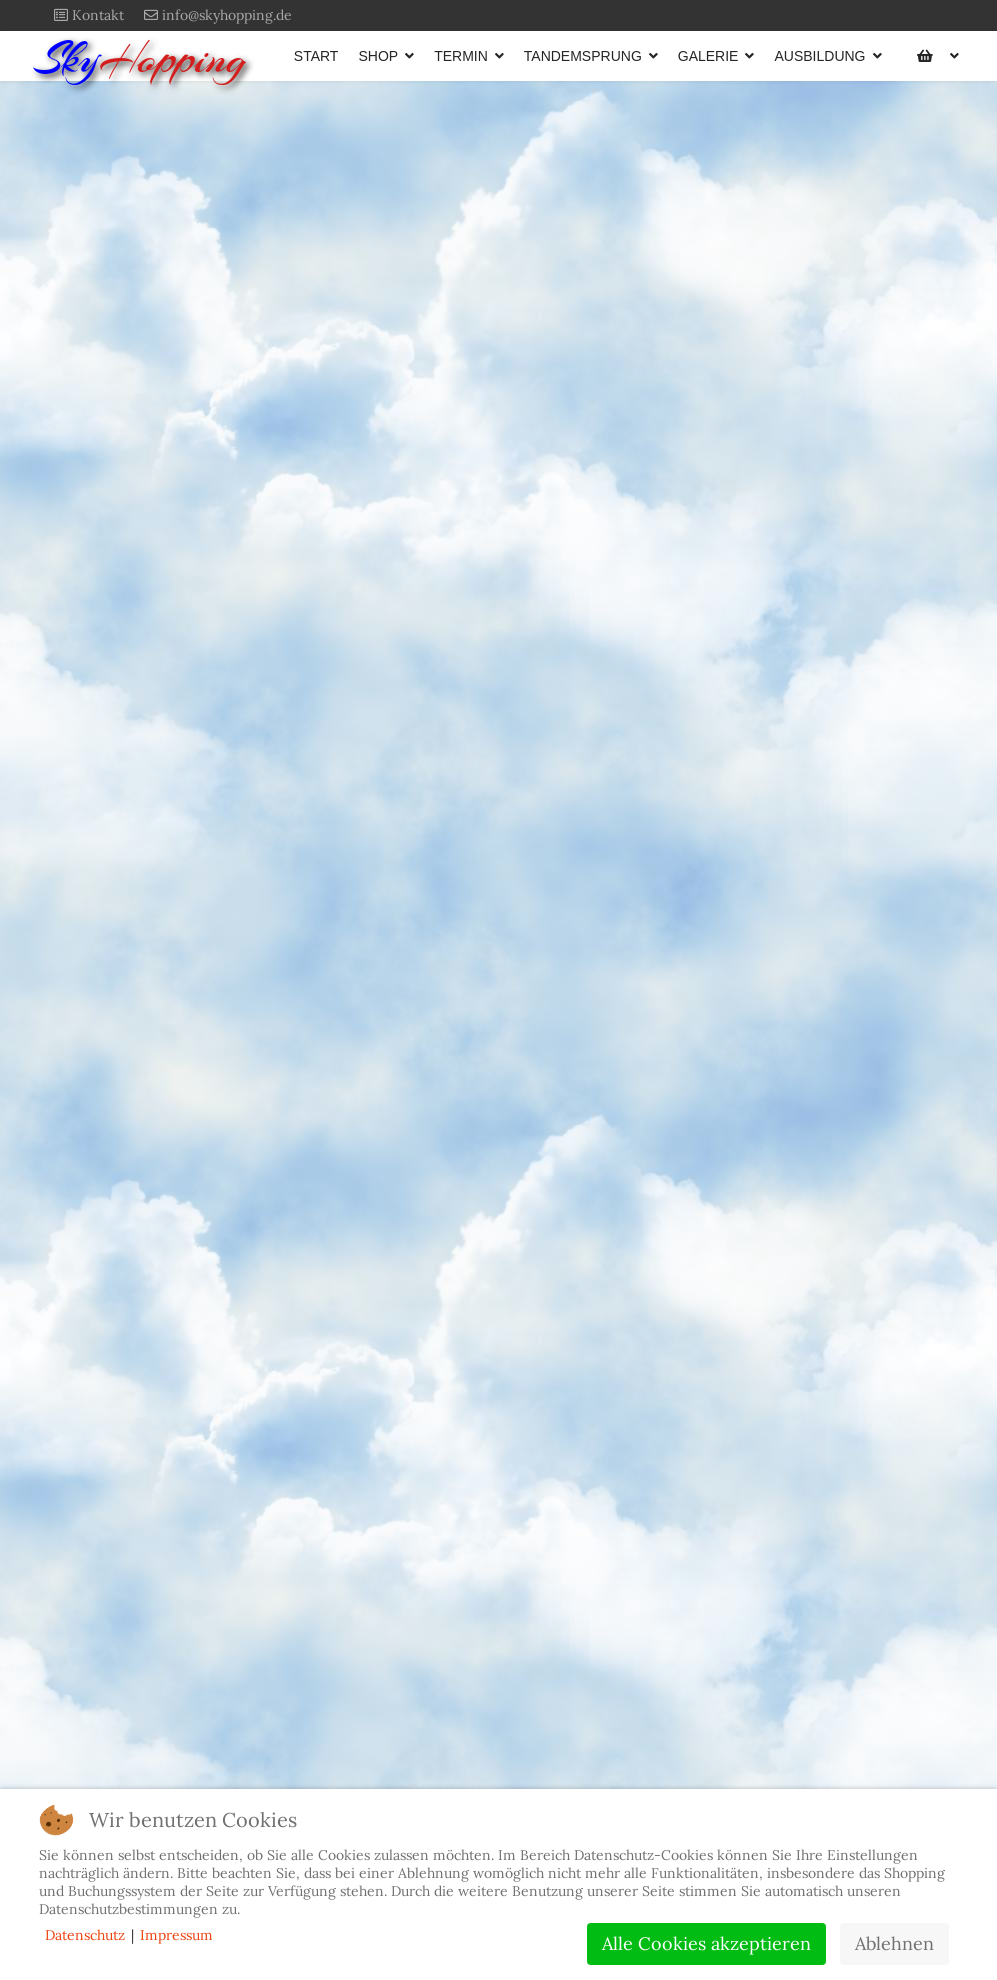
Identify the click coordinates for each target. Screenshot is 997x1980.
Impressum (176, 1935)
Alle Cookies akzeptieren (706, 1943)
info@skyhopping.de (227, 15)
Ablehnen (894, 1943)
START (316, 56)
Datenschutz (85, 1935)
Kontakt (98, 15)
